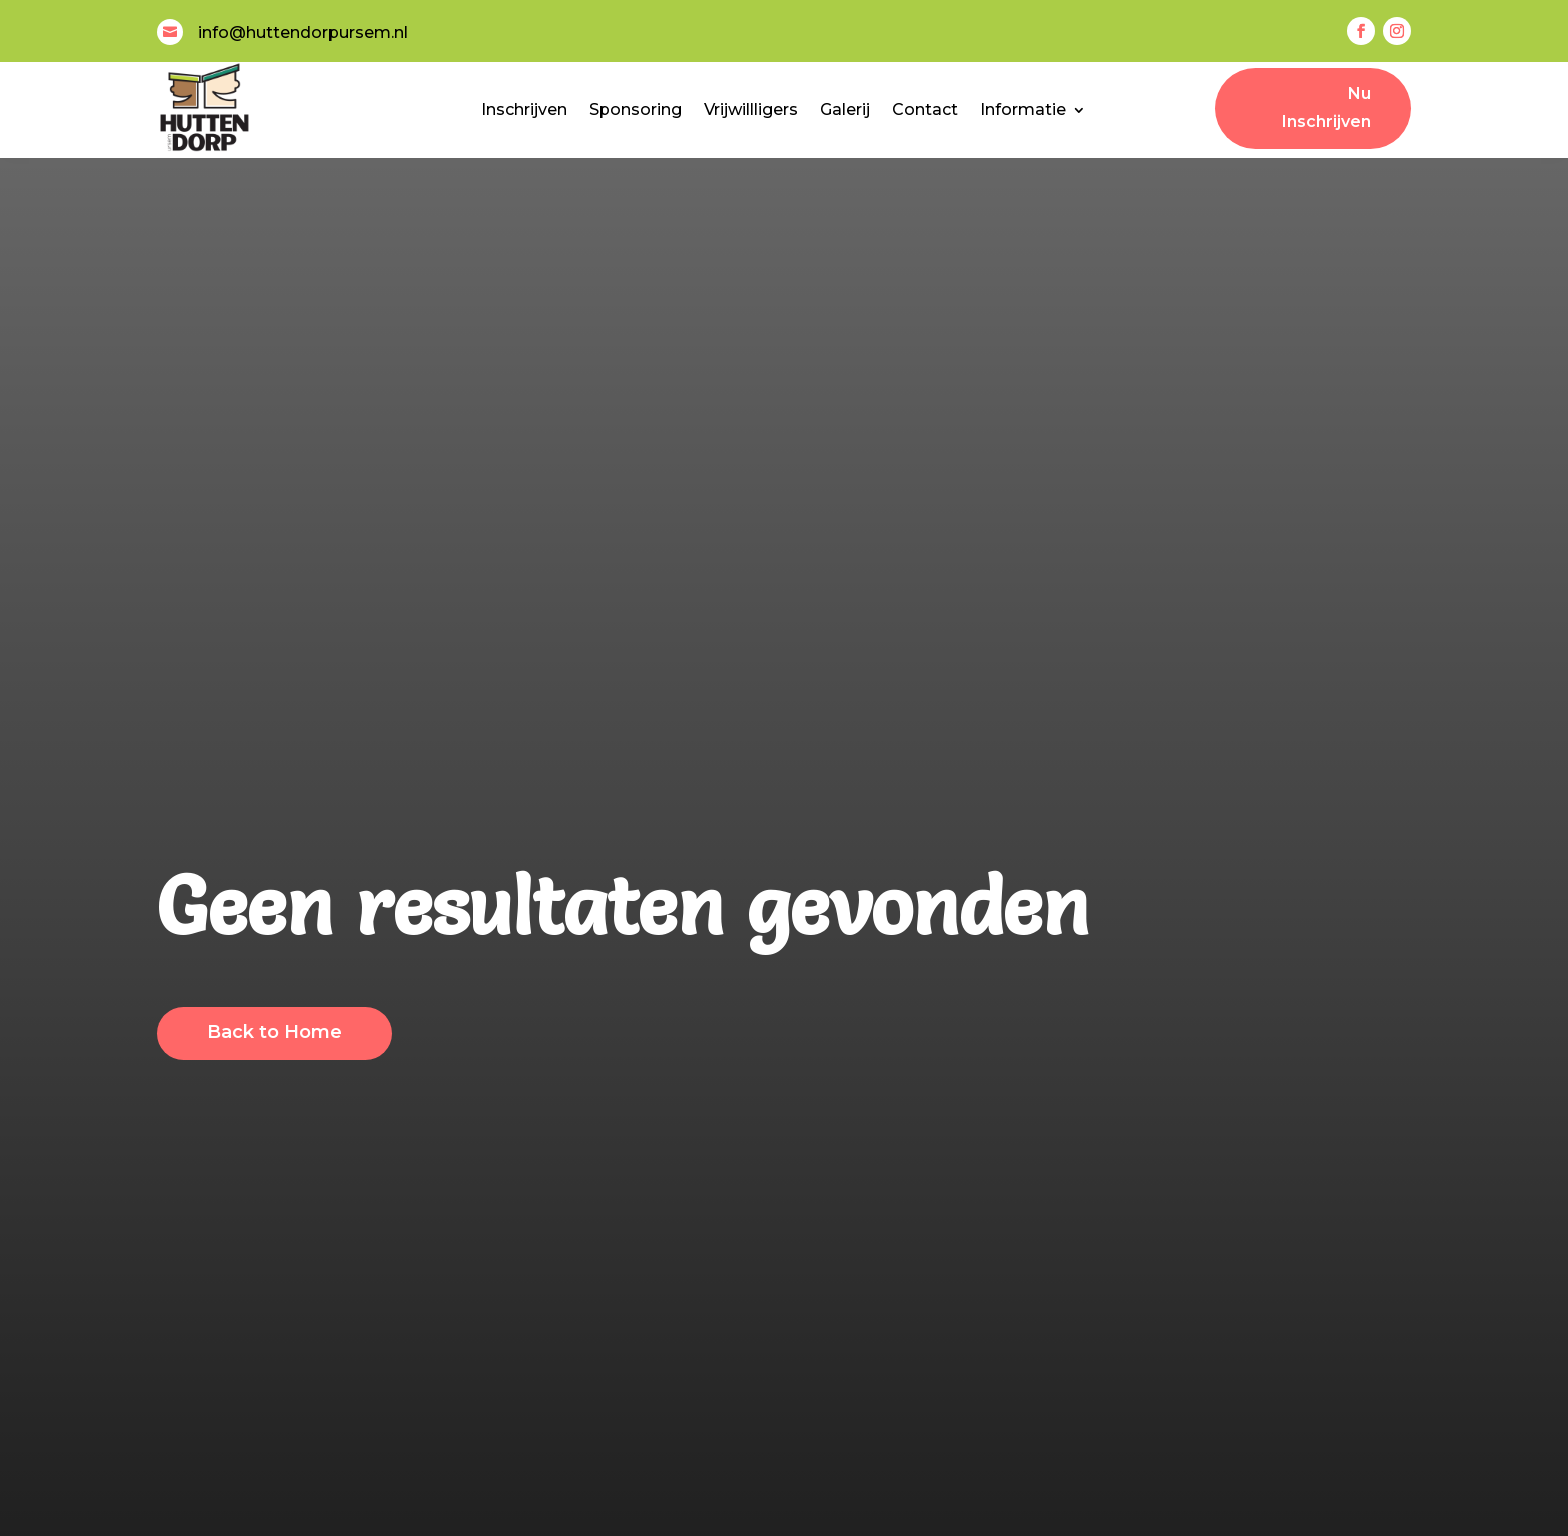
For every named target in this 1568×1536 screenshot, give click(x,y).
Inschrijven (524, 109)
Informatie (1023, 109)
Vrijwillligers (751, 109)
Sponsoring (635, 109)
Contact (925, 109)
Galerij (845, 109)
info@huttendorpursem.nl (303, 32)
